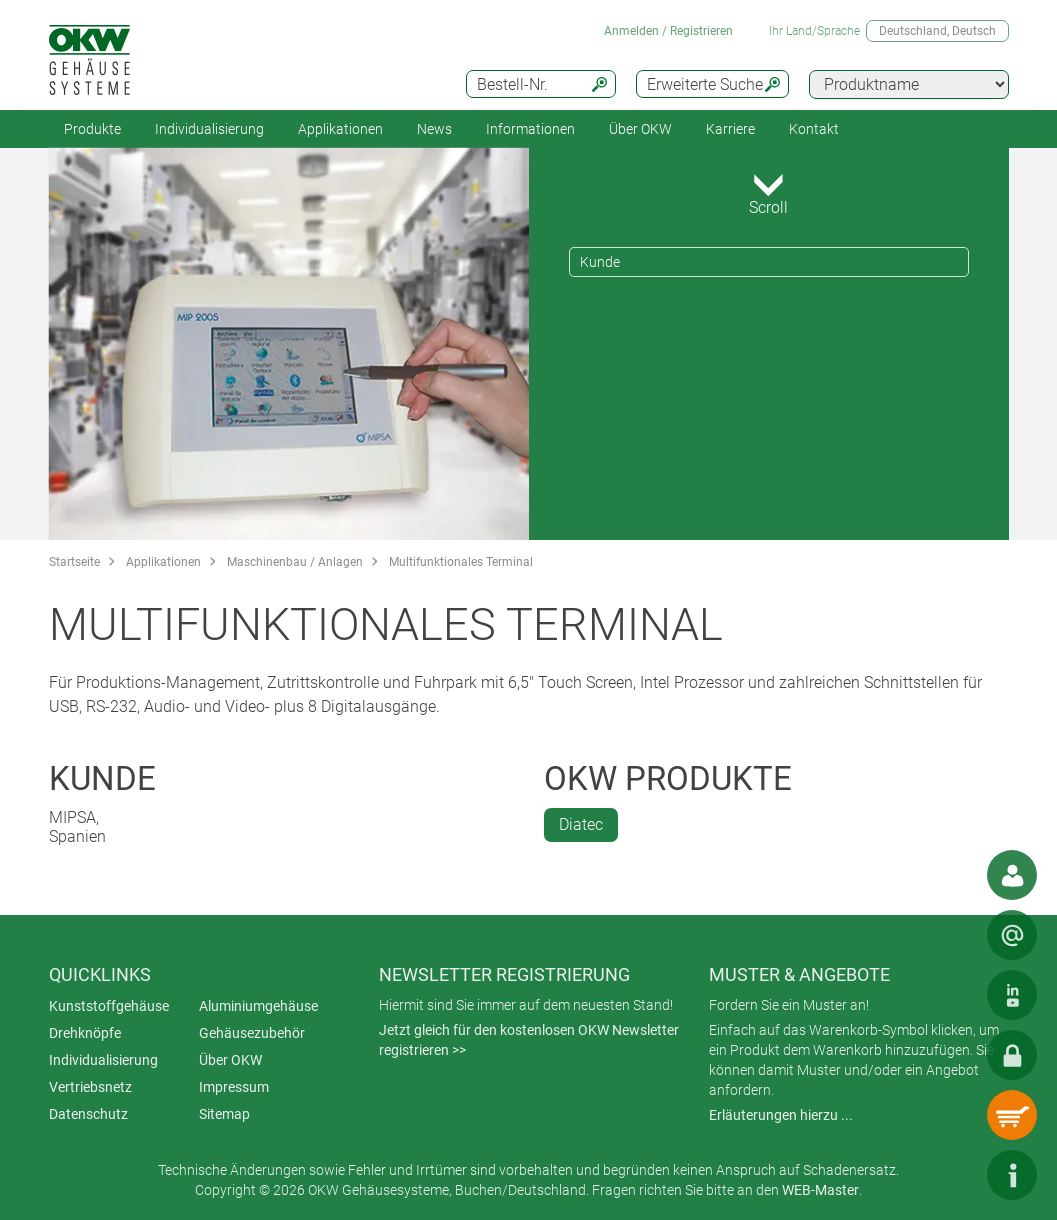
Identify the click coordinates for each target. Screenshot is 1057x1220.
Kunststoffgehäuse (109, 1006)
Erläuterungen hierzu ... (781, 1115)
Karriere (730, 129)
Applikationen (340, 129)
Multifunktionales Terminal (461, 562)
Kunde (600, 262)
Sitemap (224, 1114)
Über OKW (230, 1060)
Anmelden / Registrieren (668, 31)
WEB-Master (820, 1190)
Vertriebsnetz (90, 1087)
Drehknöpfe (85, 1033)
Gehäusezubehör (252, 1033)
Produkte (92, 129)
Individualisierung (209, 129)
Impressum (234, 1087)
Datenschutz (88, 1114)
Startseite (74, 562)
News (434, 129)
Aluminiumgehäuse (258, 1006)
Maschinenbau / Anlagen (295, 562)
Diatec (581, 824)
